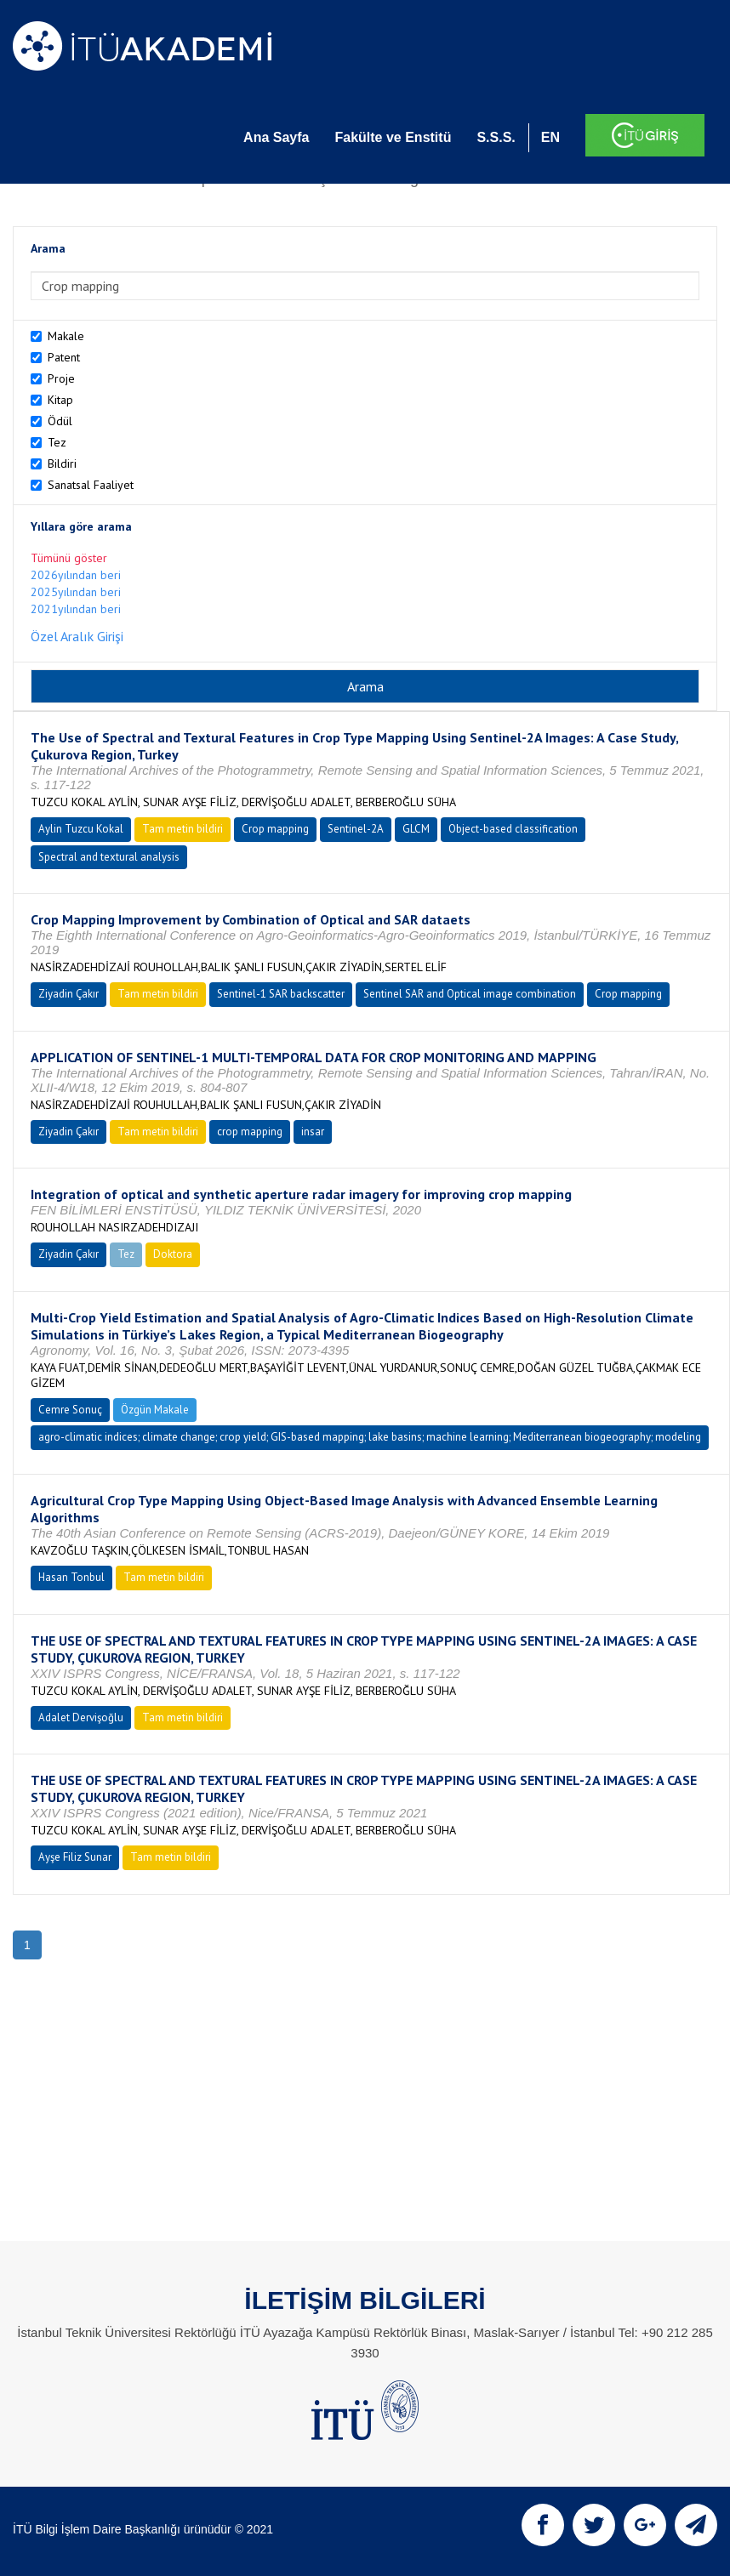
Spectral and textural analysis (109, 857)
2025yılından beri (76, 592)
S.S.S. (495, 137)
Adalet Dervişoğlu (80, 1717)
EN (550, 137)
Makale (66, 336)
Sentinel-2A (356, 829)
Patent (64, 357)
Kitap (60, 399)
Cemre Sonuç (70, 1409)
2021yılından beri (76, 609)
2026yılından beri (76, 575)
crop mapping (249, 1131)
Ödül (60, 421)
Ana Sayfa (276, 137)
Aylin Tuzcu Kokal (80, 829)
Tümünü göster (69, 558)
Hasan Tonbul (71, 1577)
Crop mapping (275, 829)
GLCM (416, 829)
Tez (57, 442)
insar (312, 1131)
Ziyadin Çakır (68, 994)
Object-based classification (513, 829)
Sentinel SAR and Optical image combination (469, 994)
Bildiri (62, 463)
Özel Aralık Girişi (77, 636)
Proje (61, 378)
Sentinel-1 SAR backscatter (281, 994)
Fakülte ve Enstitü (392, 137)
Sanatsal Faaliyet (91, 484)
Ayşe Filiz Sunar (74, 1857)
